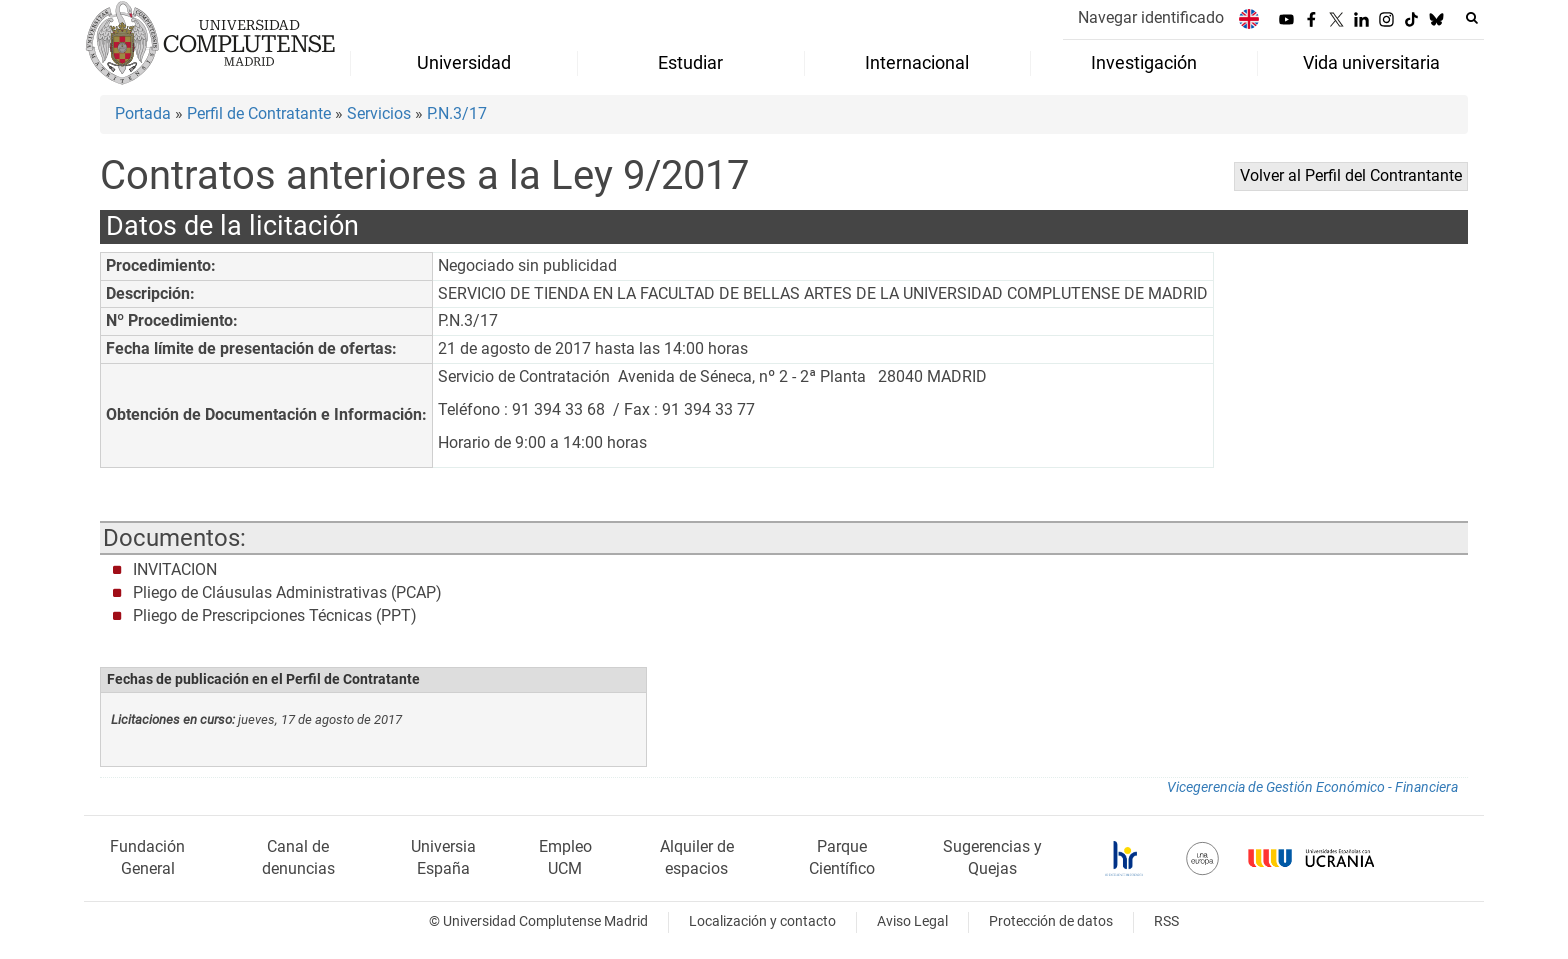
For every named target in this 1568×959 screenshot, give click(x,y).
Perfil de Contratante (259, 113)
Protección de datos (1051, 921)
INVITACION (175, 569)
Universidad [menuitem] (464, 63)
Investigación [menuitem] (1144, 63)
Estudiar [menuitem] (690, 63)
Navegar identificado (1151, 17)
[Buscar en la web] (1472, 18)
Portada (143, 113)
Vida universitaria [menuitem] (1371, 63)
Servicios (379, 113)
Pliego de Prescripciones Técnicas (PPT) (275, 615)
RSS (1166, 921)
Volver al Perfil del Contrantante (1351, 175)
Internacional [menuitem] (917, 63)
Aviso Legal (912, 921)
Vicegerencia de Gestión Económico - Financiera (1312, 787)
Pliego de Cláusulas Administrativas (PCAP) (287, 592)
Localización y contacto (762, 921)
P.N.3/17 (457, 113)
